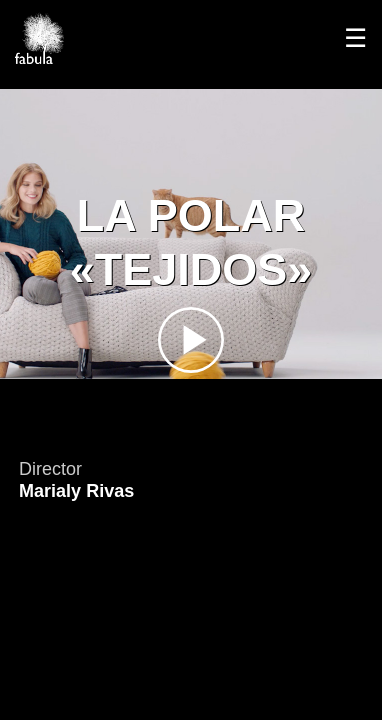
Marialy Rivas (76, 491)
